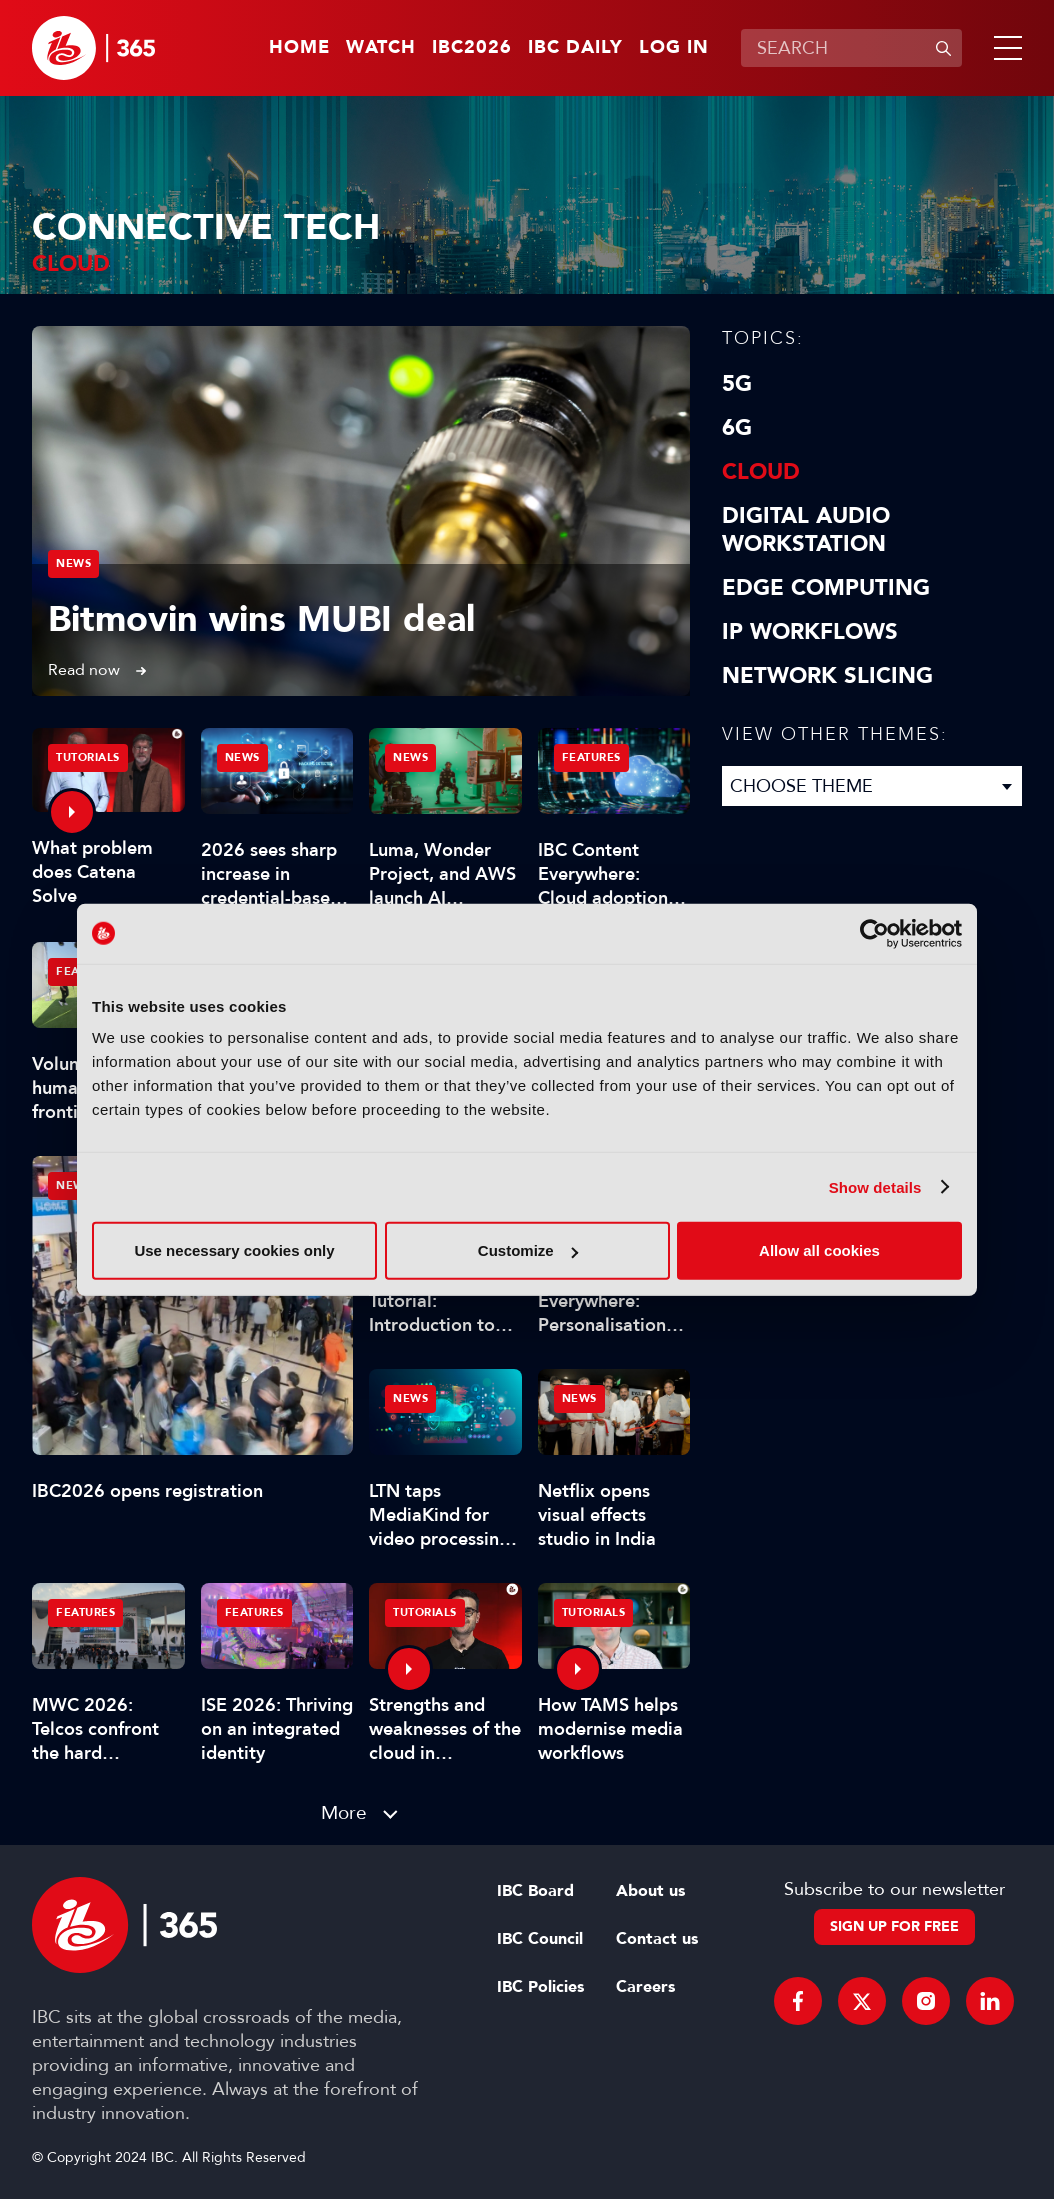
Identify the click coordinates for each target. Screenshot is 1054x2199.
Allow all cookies (819, 1250)
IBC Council (540, 1939)
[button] (1004, 48)
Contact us (657, 1939)
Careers (645, 1987)
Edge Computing (826, 588)
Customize (528, 1250)
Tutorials (88, 757)
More (344, 1812)
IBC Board (535, 1891)
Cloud (761, 472)
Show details (875, 1186)
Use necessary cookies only (234, 1250)
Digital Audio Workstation (806, 530)
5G (737, 384)
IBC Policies (540, 1987)
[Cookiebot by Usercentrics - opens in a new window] (874, 933)
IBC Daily (575, 48)
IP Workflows (810, 632)
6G (737, 428)
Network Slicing (827, 676)
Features (591, 757)
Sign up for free (894, 1926)
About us (650, 1891)
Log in (674, 48)
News (73, 563)
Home (299, 48)
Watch (381, 48)
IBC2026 (472, 48)
